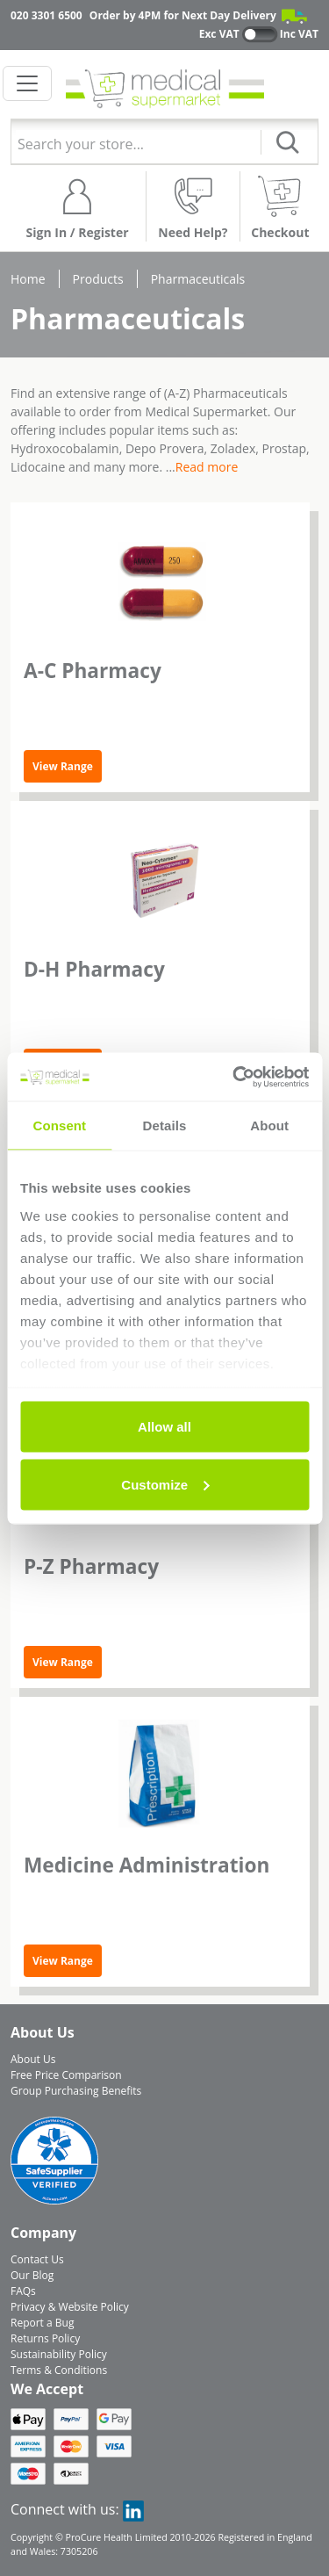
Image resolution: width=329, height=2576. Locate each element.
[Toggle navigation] (27, 83)
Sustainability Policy (59, 2354)
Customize (165, 1483)
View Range (62, 766)
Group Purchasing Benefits (76, 2090)
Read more (206, 466)
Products (98, 279)
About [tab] (269, 1125)
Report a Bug (42, 2322)
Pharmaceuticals (198, 279)
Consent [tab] (59, 1125)
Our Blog (32, 2275)
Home (28, 279)
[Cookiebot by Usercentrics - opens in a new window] (234, 1076)
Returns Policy (45, 2338)
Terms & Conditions (59, 2370)
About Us (33, 2059)
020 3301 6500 (46, 15)
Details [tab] (165, 1125)
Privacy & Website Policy (70, 2306)
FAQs (23, 2291)
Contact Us (37, 2259)
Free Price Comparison (66, 2074)
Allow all (164, 1426)
